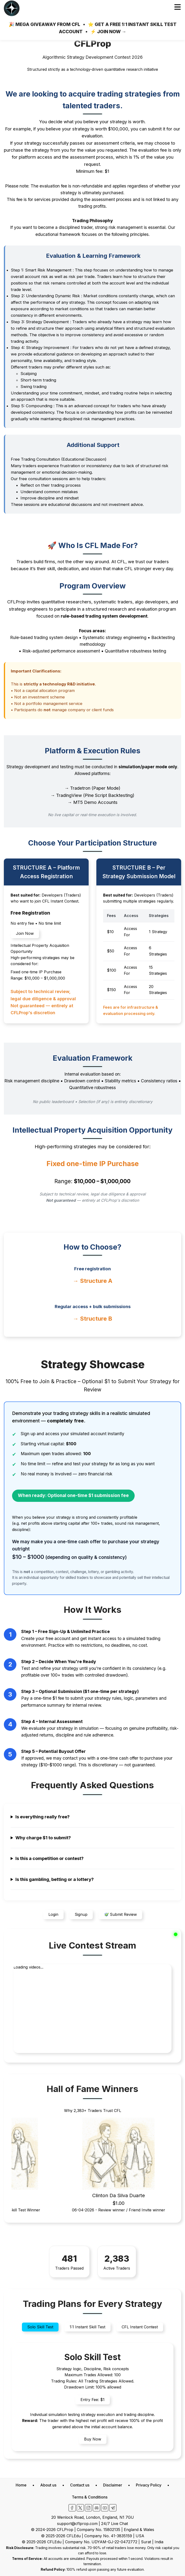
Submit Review (120, 1914)
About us (48, 2485)
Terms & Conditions (89, 2497)
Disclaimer (112, 2485)
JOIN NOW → (111, 31)
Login (53, 1914)
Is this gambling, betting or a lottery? (54, 1879)
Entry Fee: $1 (92, 2399)
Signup (81, 1914)
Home (21, 2485)
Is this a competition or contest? (49, 1858)
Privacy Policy (148, 2485)
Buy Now (92, 2439)
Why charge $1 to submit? (43, 1837)
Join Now (25, 933)
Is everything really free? (42, 1816)
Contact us (79, 2485)
